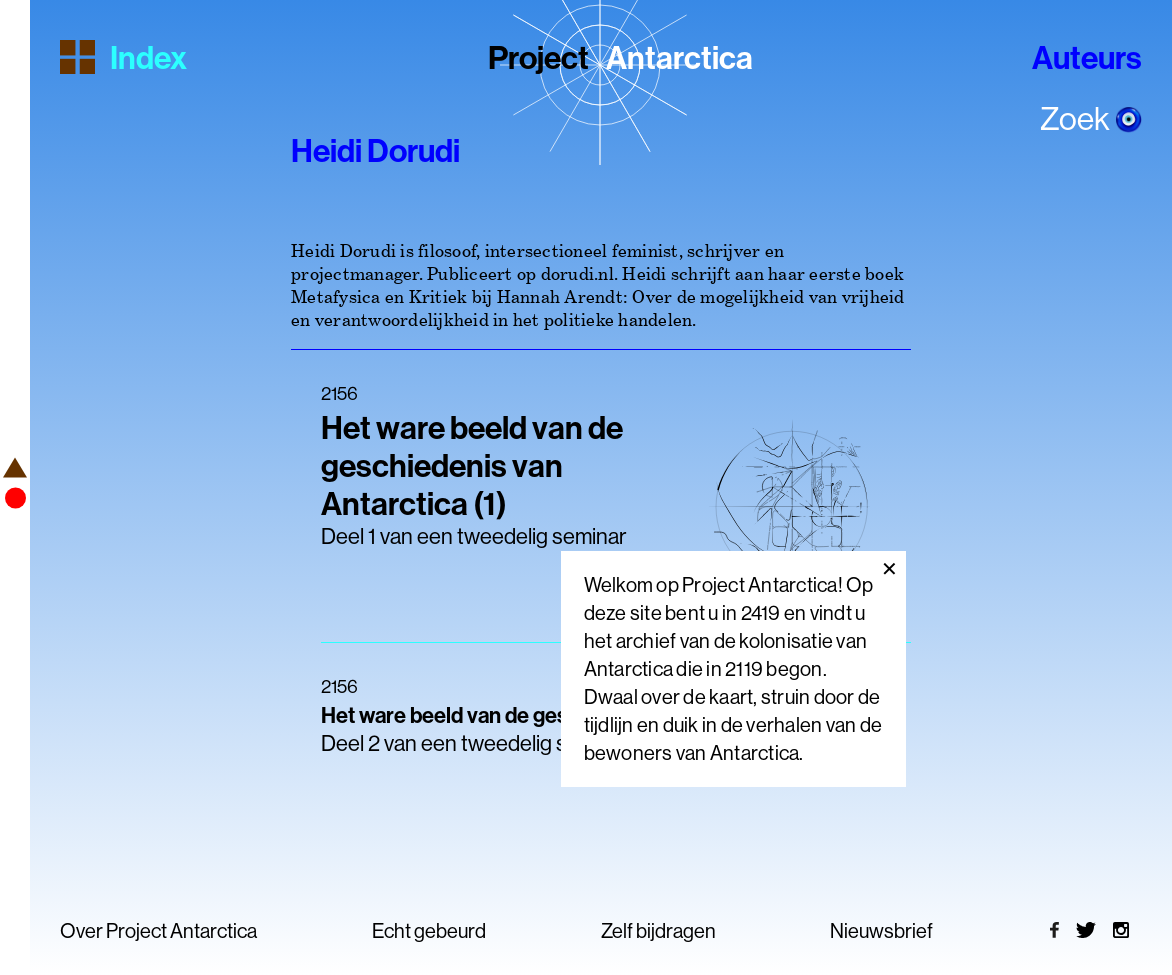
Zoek (1091, 118)
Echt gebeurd (429, 930)
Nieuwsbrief (881, 930)
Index (123, 55)
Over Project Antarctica (158, 930)
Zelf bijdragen (658, 930)
